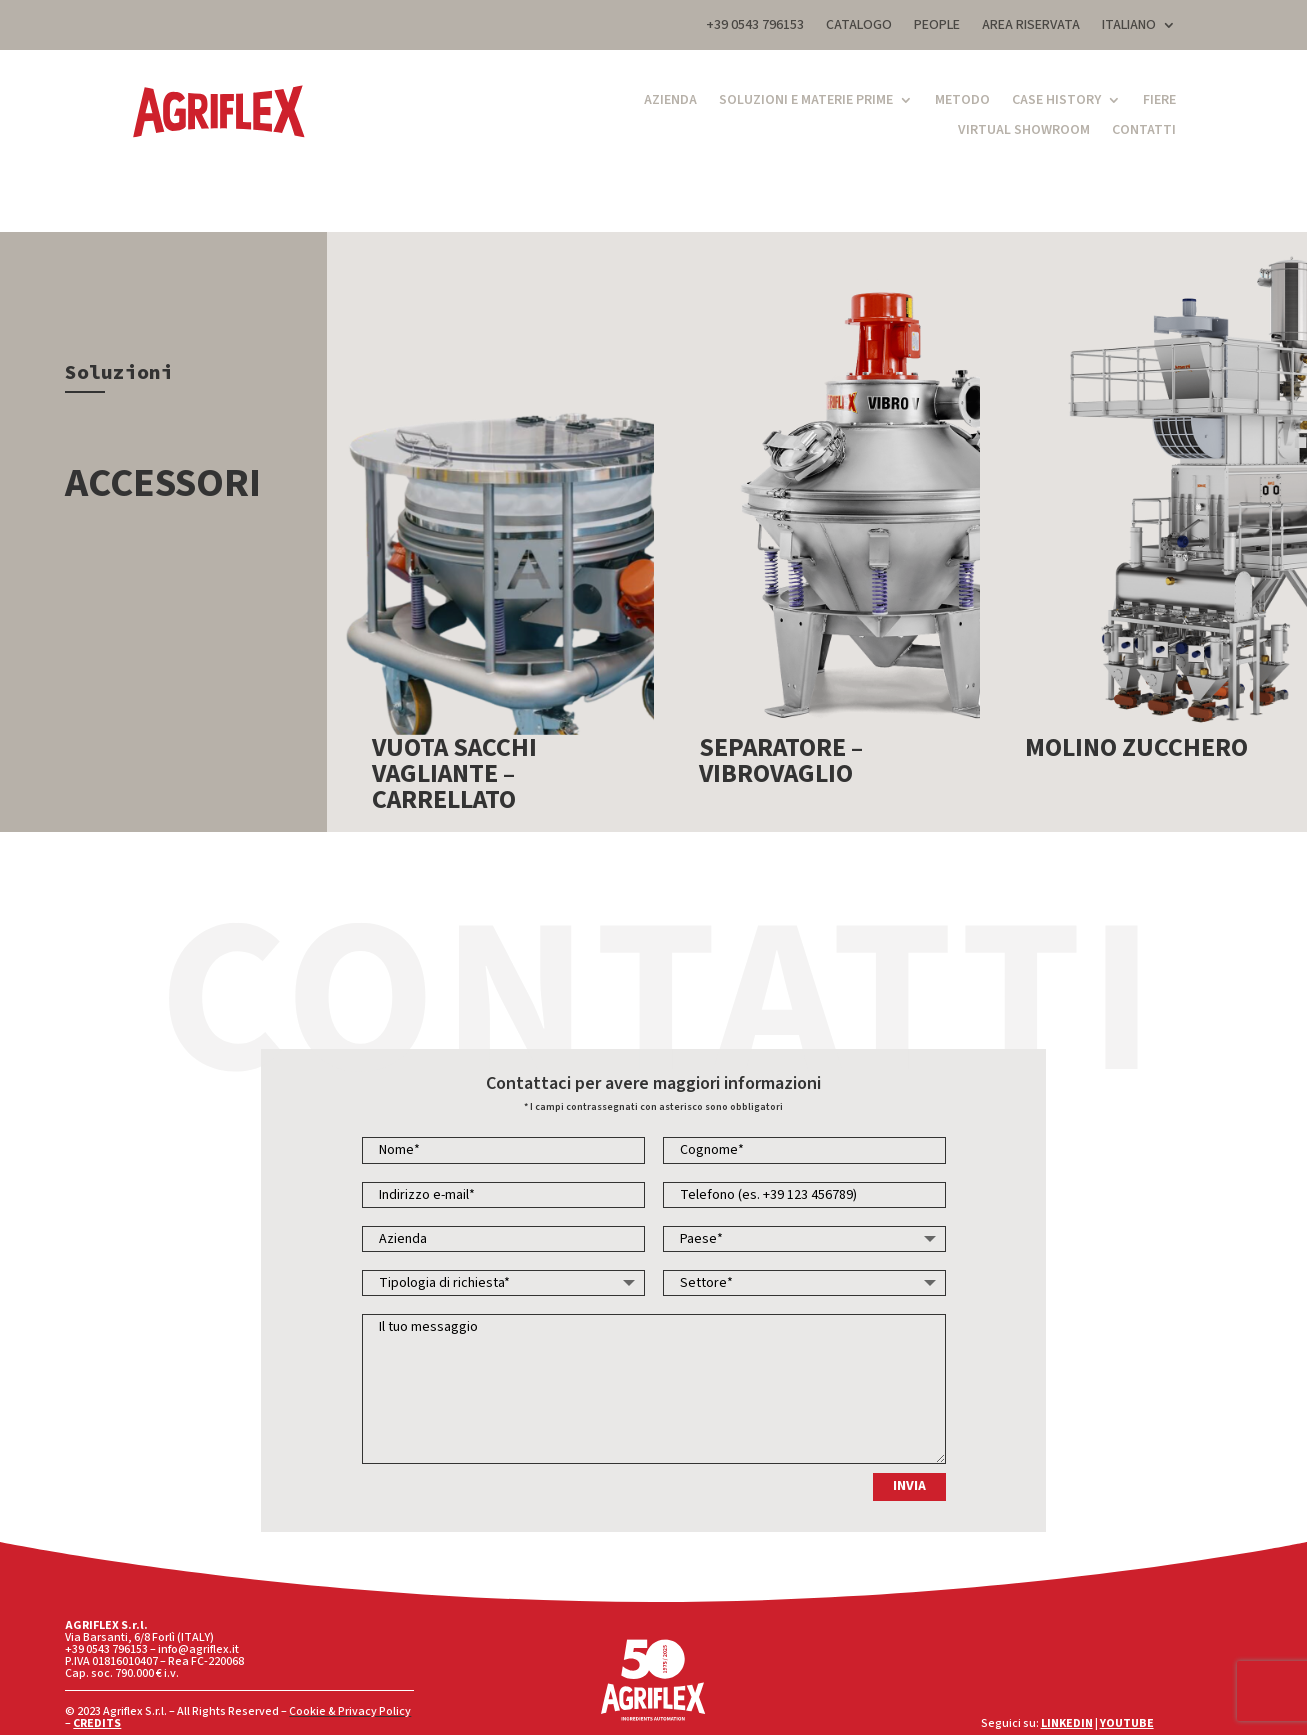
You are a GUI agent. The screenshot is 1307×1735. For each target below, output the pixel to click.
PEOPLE (937, 26)
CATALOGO (859, 26)
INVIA (909, 1486)
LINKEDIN (1067, 1723)
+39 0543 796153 (755, 26)
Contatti (1144, 131)
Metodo (962, 101)
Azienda (670, 101)
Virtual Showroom (1024, 131)
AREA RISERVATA (1031, 26)
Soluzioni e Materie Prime (806, 101)
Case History (1056, 101)
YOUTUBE (1127, 1723)
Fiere (1159, 101)
